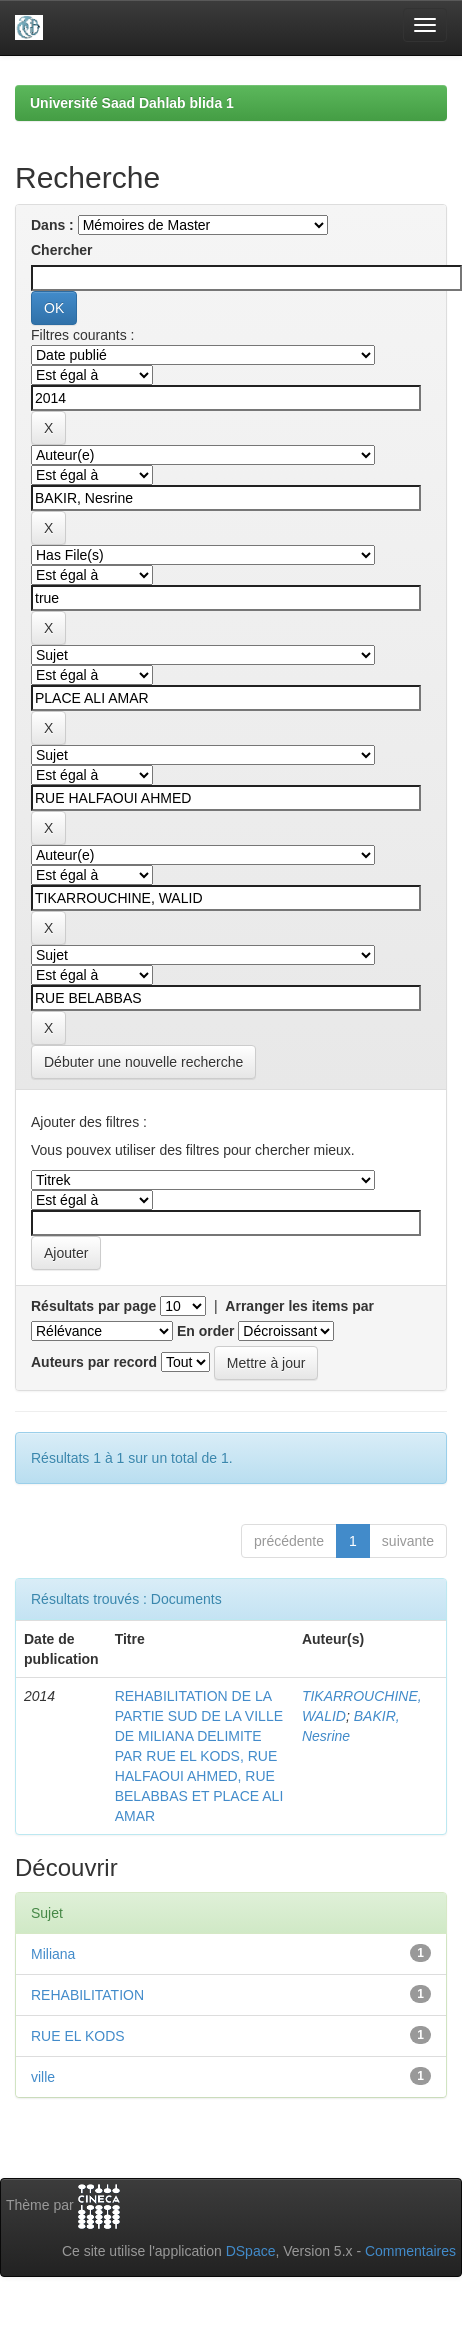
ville (43, 2077)
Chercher (61, 250)
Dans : (52, 225)
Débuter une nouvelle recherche (143, 1062)
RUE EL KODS (78, 2036)
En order (206, 1331)
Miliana (53, 1954)
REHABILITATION (87, 1995)
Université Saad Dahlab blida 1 (132, 103)
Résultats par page (93, 1306)
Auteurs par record (94, 1362)
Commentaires (410, 2251)
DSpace (251, 2251)
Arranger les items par (299, 1306)
